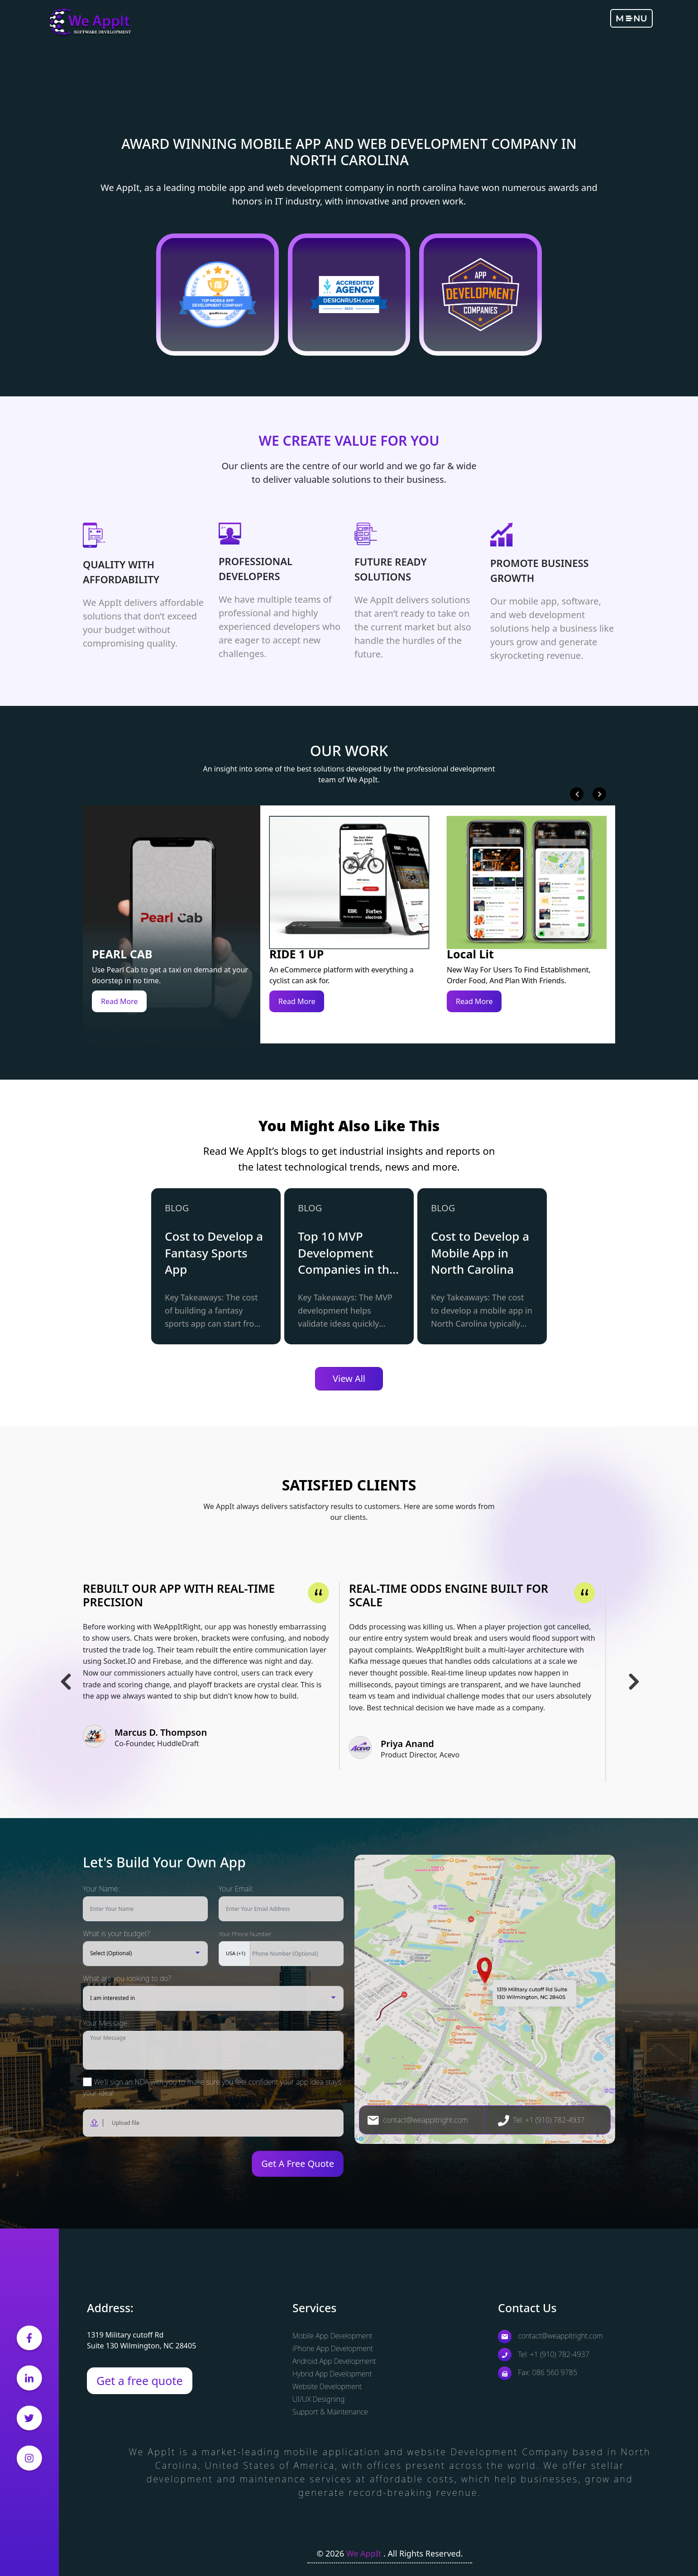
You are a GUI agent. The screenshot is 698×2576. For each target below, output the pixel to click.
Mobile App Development (332, 2336)
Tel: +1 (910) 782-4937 (541, 2120)
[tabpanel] (216, 1266)
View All (349, 1378)
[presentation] (136, 2163)
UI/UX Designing (318, 2399)
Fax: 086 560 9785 (537, 2372)
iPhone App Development (332, 2348)
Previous (576, 794)
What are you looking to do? (127, 1978)
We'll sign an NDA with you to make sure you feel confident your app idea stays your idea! (212, 2087)
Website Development (327, 2386)
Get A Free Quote (297, 2163)
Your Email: (236, 1889)
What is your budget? (116, 1933)
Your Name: (101, 1889)
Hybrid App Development (332, 2374)
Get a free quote (139, 2380)
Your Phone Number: (246, 1934)
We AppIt (364, 2553)
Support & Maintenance (330, 2412)
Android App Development (334, 2361)
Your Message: (106, 2023)
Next (599, 794)
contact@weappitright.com (418, 2120)
